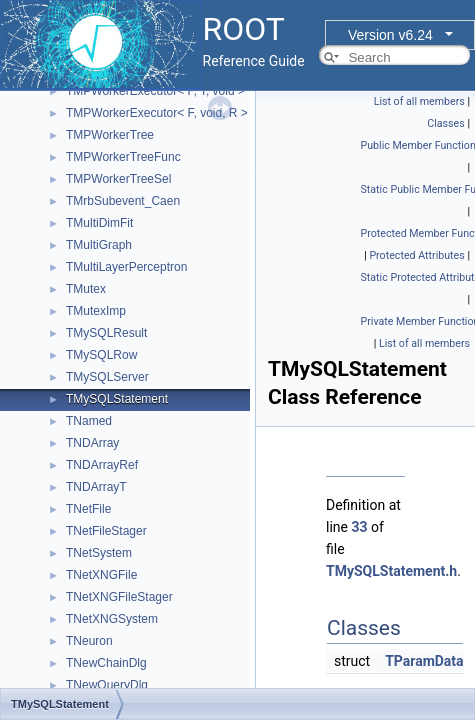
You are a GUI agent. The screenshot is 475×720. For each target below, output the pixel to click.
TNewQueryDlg (107, 685)
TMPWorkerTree (110, 135)
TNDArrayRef (102, 465)
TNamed (89, 421)
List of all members (419, 101)
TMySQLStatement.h (391, 571)
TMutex (86, 289)
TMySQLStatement (117, 399)
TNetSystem (99, 553)
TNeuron (89, 641)
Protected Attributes (416, 255)
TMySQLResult (106, 333)
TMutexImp (96, 311)
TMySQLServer (107, 377)
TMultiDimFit (99, 223)
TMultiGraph (99, 245)
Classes (445, 123)
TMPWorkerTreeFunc (123, 157)
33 (359, 527)
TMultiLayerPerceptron (126, 267)
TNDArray (92, 443)
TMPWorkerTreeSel (118, 179)
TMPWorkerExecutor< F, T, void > (155, 91)
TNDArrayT (96, 487)
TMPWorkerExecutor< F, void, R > (157, 113)
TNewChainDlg (106, 663)
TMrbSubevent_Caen (123, 201)
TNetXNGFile (101, 575)
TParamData (424, 661)
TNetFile (88, 509)
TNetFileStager (106, 531)
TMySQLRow (101, 355)
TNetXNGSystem (112, 619)
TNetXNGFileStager (119, 597)
